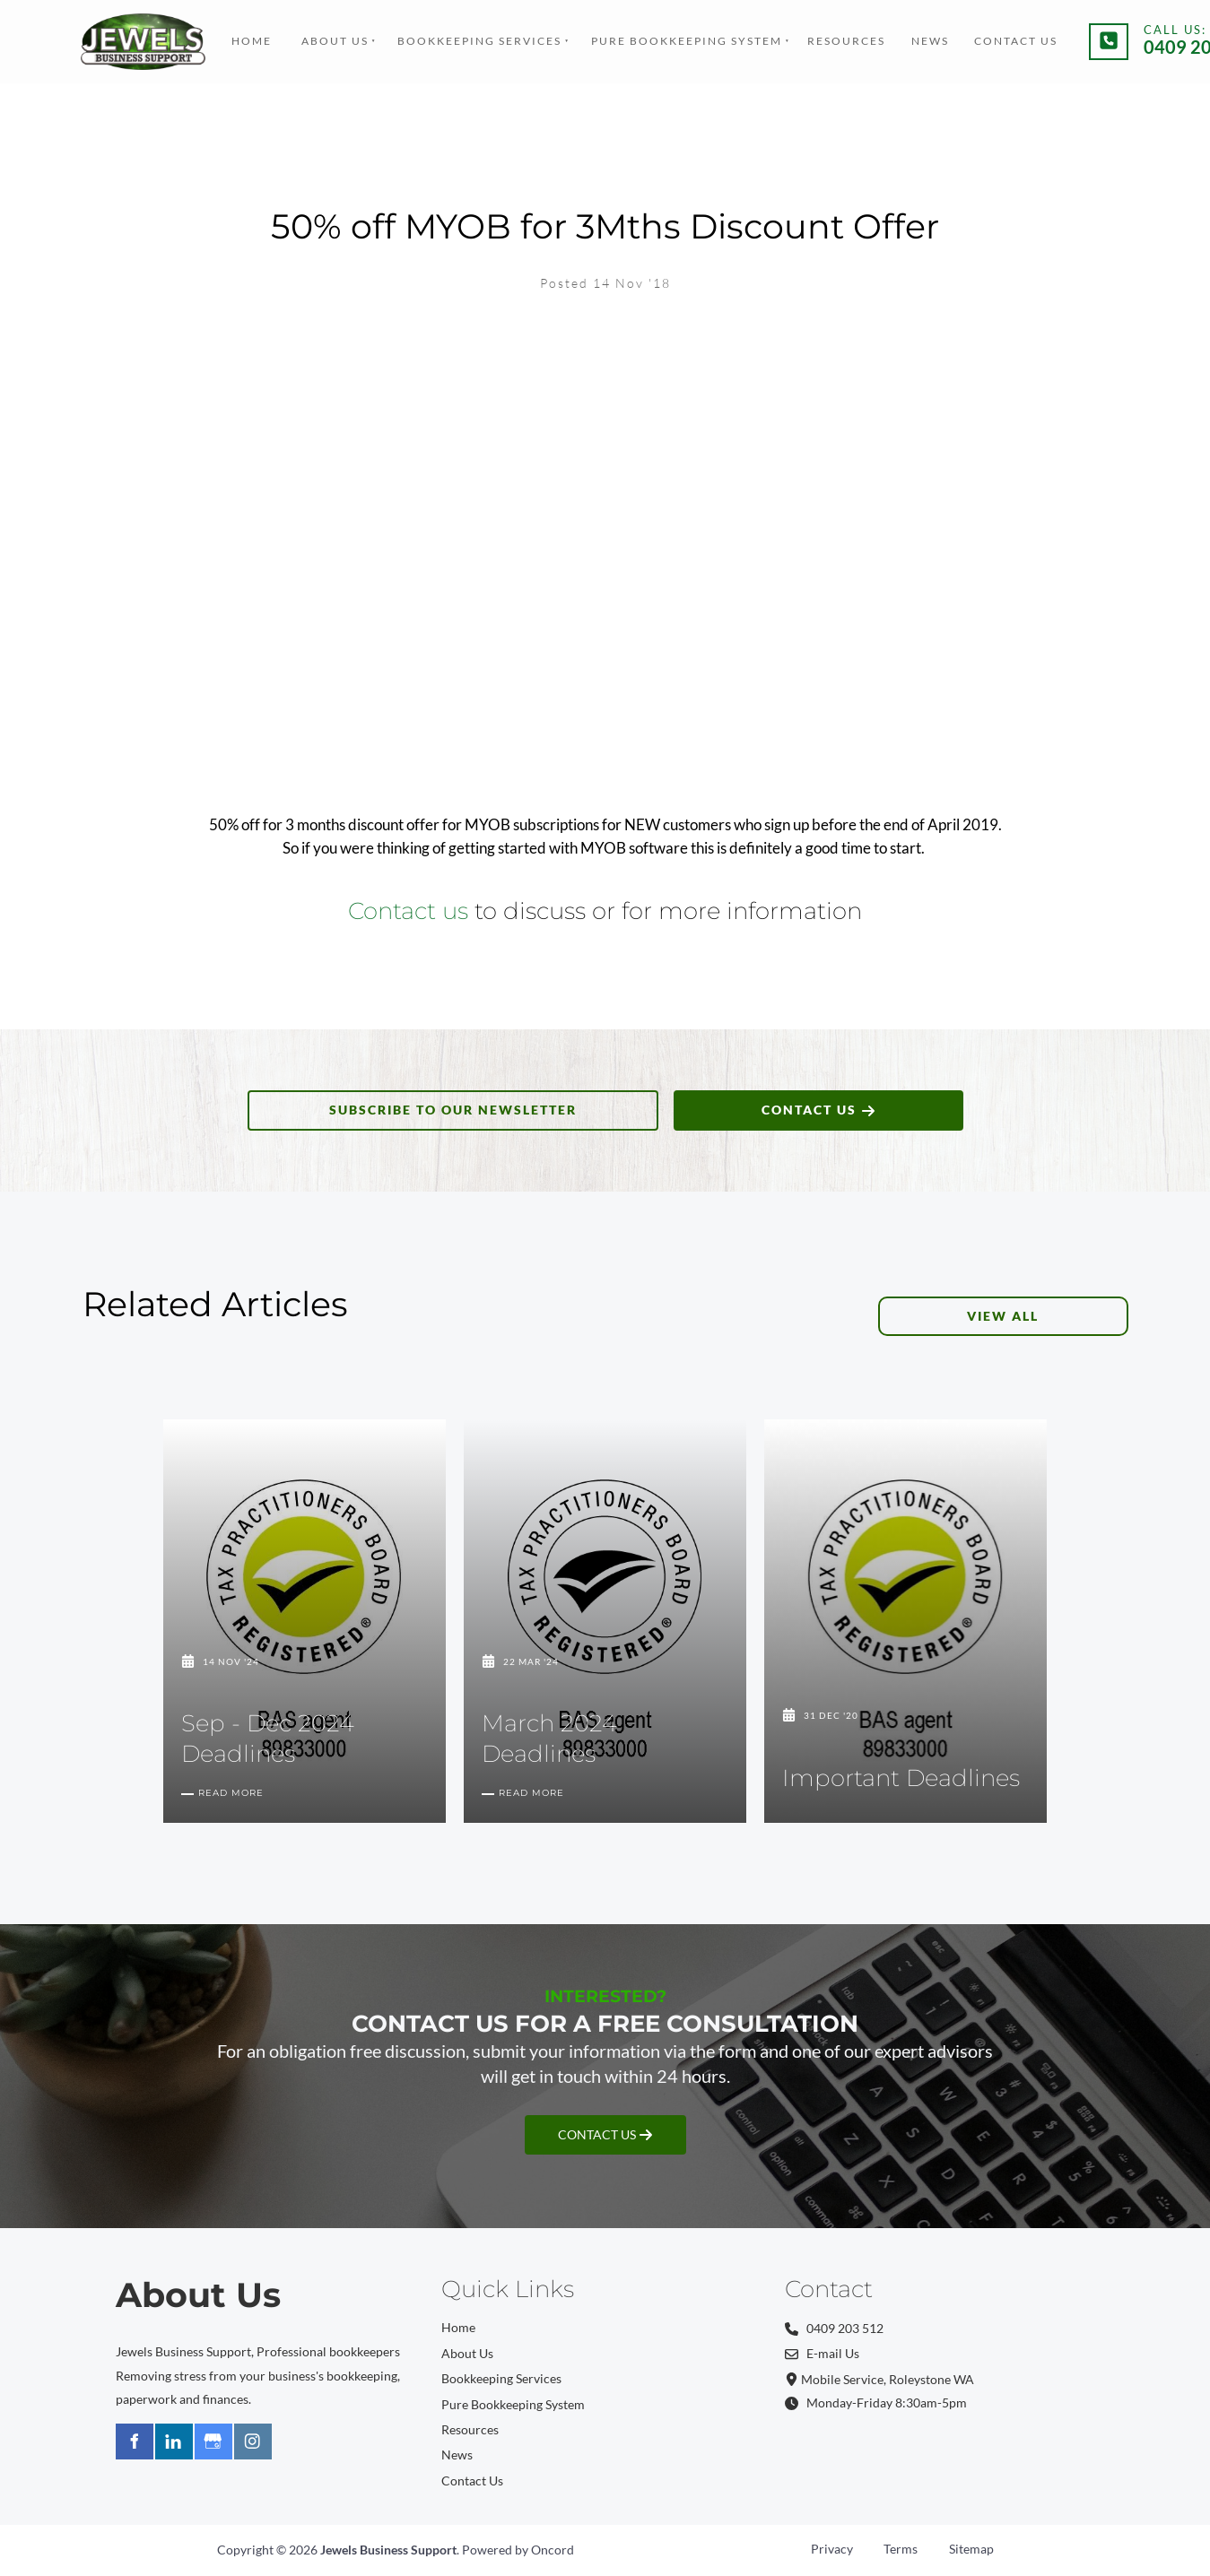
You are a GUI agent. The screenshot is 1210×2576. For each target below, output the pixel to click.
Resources (846, 41)
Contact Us (1016, 41)
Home (251, 41)
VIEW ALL (1093, 1307)
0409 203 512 (834, 2328)
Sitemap (971, 2548)
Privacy (832, 2548)
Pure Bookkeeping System (686, 41)
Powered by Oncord (518, 2549)
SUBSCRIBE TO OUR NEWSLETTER (453, 1101)
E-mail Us (822, 2353)
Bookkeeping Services (479, 41)
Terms (901, 2548)
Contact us (408, 910)
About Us (335, 41)
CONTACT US (818, 1101)
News (930, 41)
